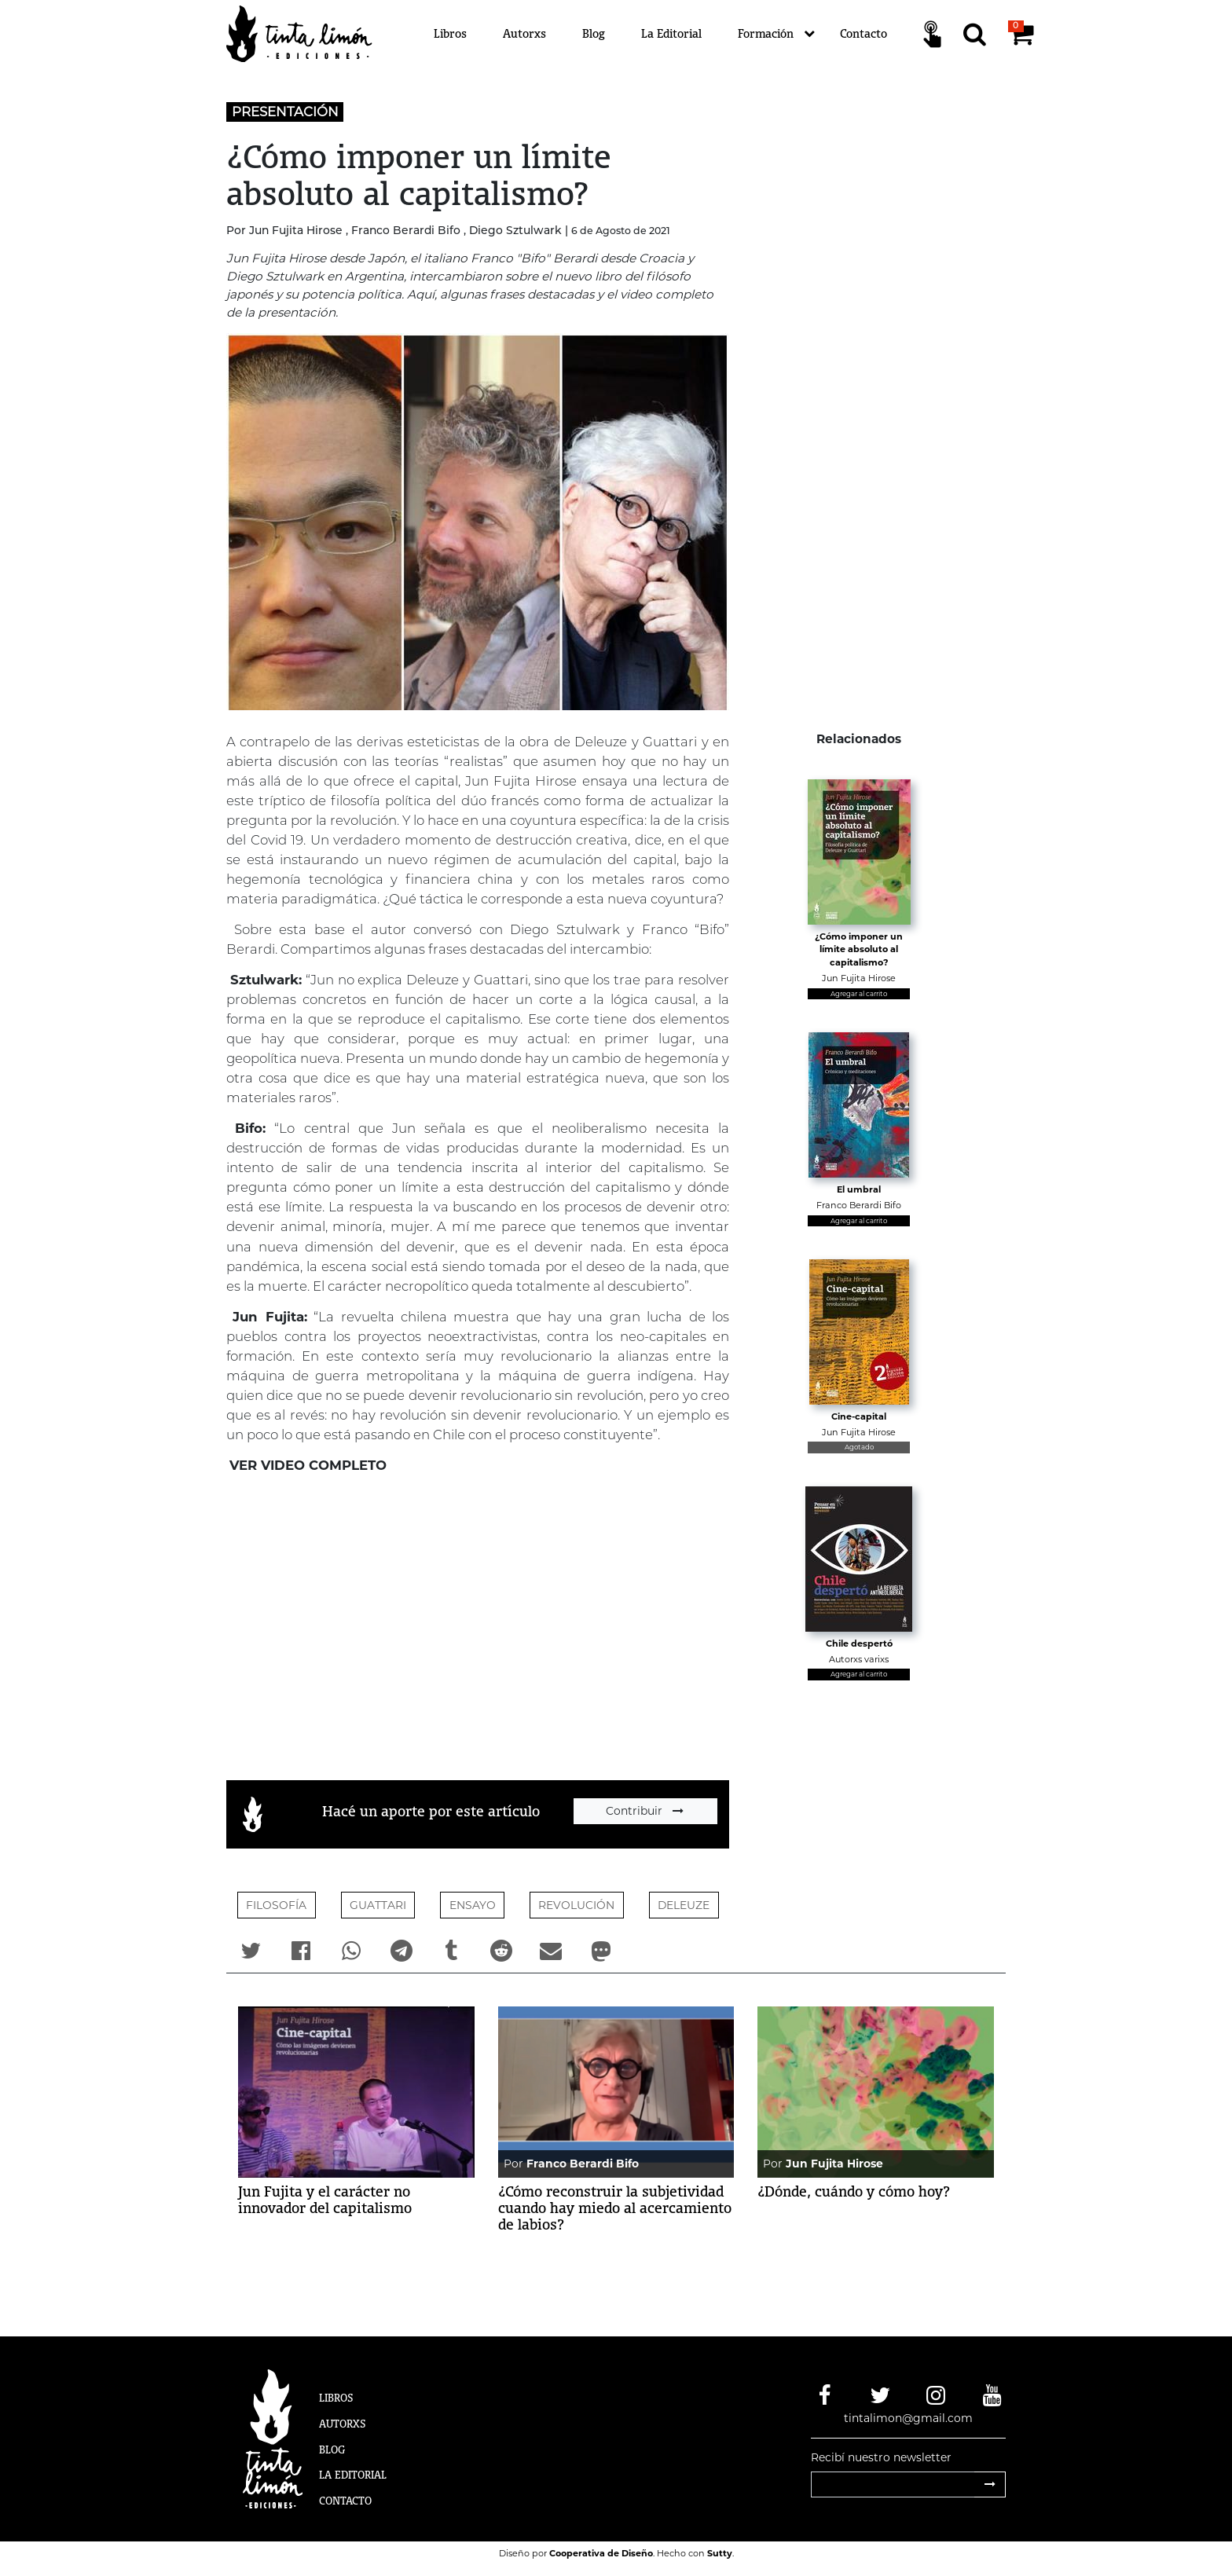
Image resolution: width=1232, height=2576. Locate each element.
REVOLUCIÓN (576, 1905)
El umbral (859, 1189)
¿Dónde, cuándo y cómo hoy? (853, 2191)
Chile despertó (859, 1643)
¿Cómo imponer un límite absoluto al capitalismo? (859, 949)
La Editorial (671, 33)
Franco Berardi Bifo (858, 1205)
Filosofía (276, 1905)
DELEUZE (684, 1905)
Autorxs (524, 33)
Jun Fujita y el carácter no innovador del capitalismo (325, 2199)
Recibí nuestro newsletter (881, 2457)
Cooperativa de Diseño (601, 2553)
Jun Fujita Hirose (859, 978)
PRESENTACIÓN (285, 111)
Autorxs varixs (859, 1659)
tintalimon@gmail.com (908, 2418)
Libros (450, 33)
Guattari (378, 1905)
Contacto (863, 33)
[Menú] (711, 34)
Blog (593, 33)
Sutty (719, 2553)
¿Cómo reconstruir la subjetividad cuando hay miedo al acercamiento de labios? (615, 2207)
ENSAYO (472, 1905)
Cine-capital (858, 1416)
